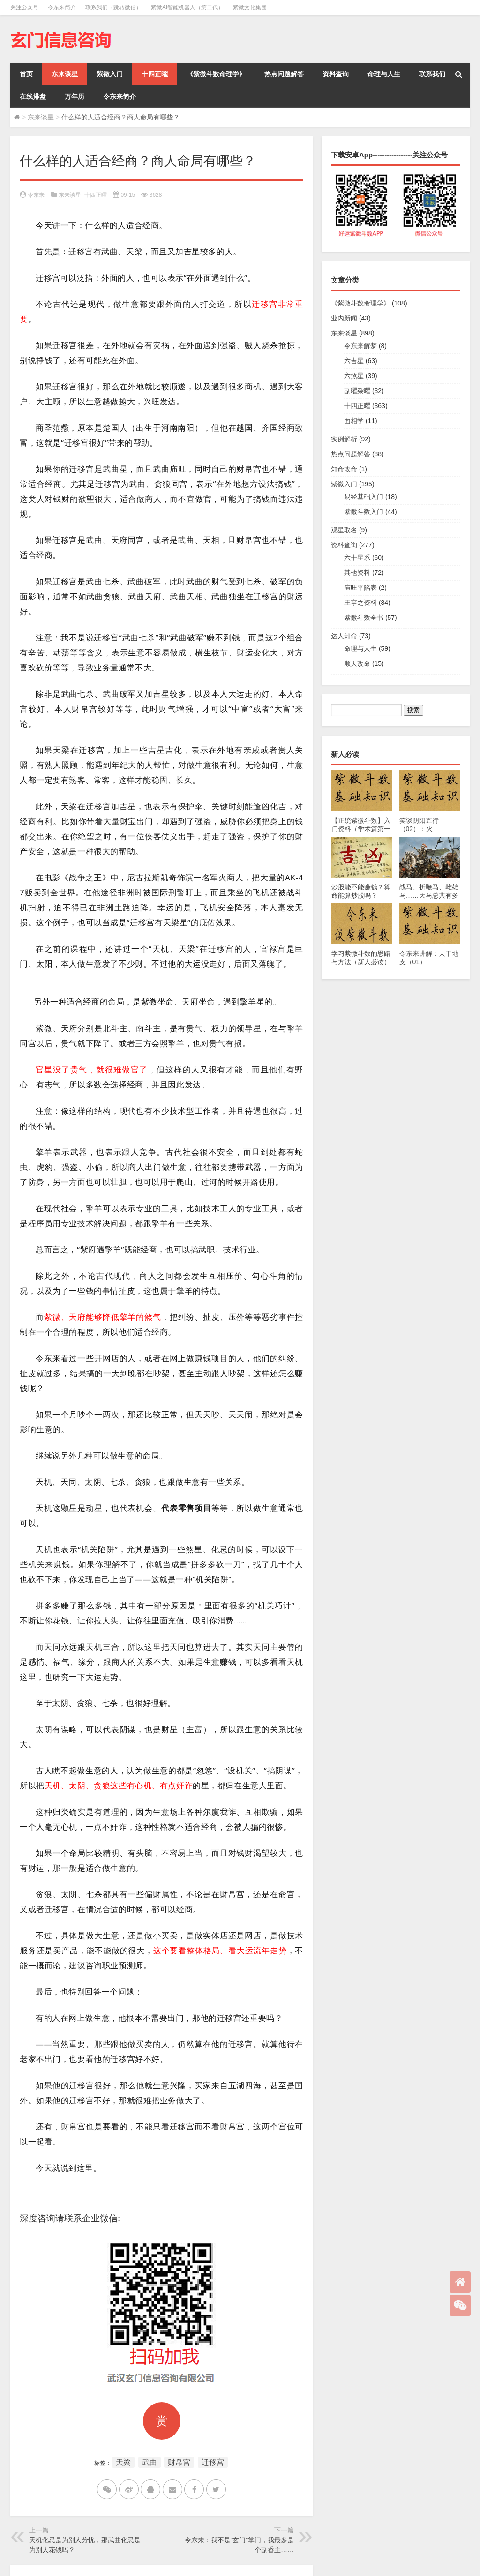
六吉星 (354, 361)
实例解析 (344, 439)
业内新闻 (344, 318)
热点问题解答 (284, 74)
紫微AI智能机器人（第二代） (187, 7)
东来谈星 (65, 74)
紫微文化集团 (250, 7)
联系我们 (432, 74)
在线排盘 (33, 96)
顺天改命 (357, 663)
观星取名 (344, 530)
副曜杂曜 (357, 391)
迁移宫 (213, 2462)
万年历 (74, 96)
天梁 (123, 2462)
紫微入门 (110, 74)
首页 (26, 74)
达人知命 (344, 636)
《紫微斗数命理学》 (216, 74)
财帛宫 (179, 2462)
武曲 (149, 2462)
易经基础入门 (363, 496)
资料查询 (335, 74)
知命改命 (344, 469)
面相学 (354, 420)
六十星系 (357, 557)
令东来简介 (62, 7)
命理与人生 (384, 74)
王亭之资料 (360, 602)
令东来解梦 (360, 346)
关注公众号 (24, 7)
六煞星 (354, 376)
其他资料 (357, 572)
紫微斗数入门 (363, 511)
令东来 (36, 195)
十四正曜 (155, 74)
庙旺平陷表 (360, 587)
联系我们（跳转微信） (113, 7)
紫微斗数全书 (363, 617)
